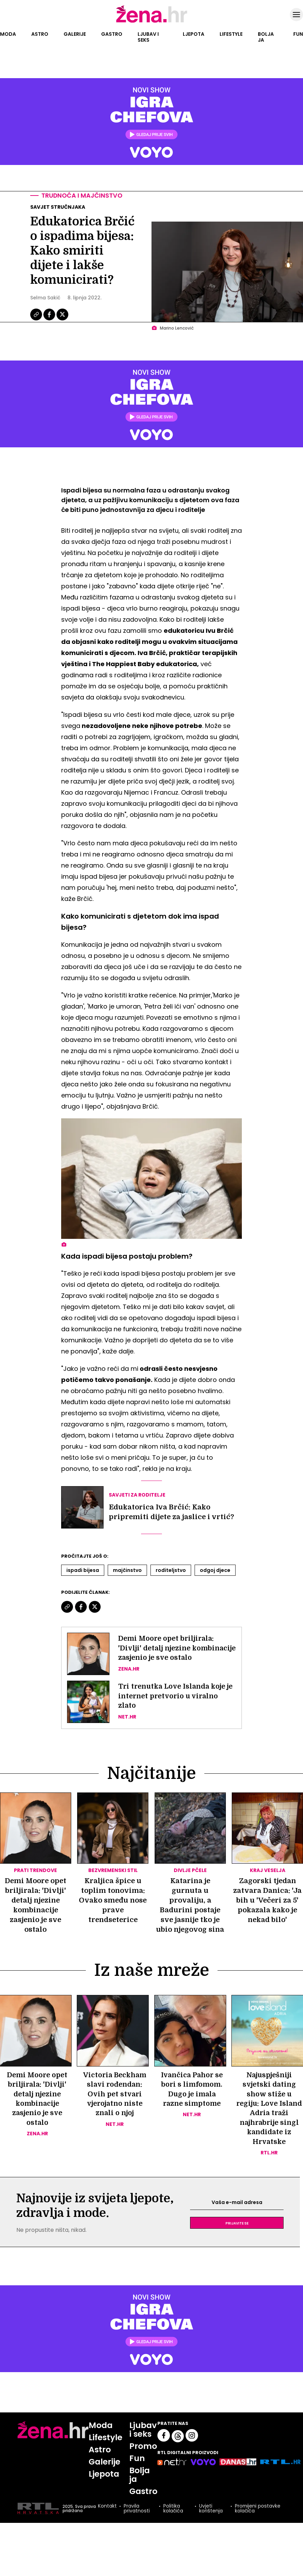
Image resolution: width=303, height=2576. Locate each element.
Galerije (75, 34)
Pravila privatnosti (136, 2519)
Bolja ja (266, 37)
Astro (39, 34)
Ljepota (193, 34)
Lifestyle (231, 34)
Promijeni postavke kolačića (258, 2519)
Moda (8, 34)
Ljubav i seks (148, 37)
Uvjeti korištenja (210, 2519)
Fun (298, 34)
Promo (144, 2456)
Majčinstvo (127, 1570)
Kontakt (107, 2517)
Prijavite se (237, 2232)
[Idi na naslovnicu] (151, 21)
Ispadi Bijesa (82, 1570)
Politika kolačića (173, 2519)
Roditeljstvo (171, 1570)
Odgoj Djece (215, 1570)
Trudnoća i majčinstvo (82, 195)
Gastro (111, 34)
